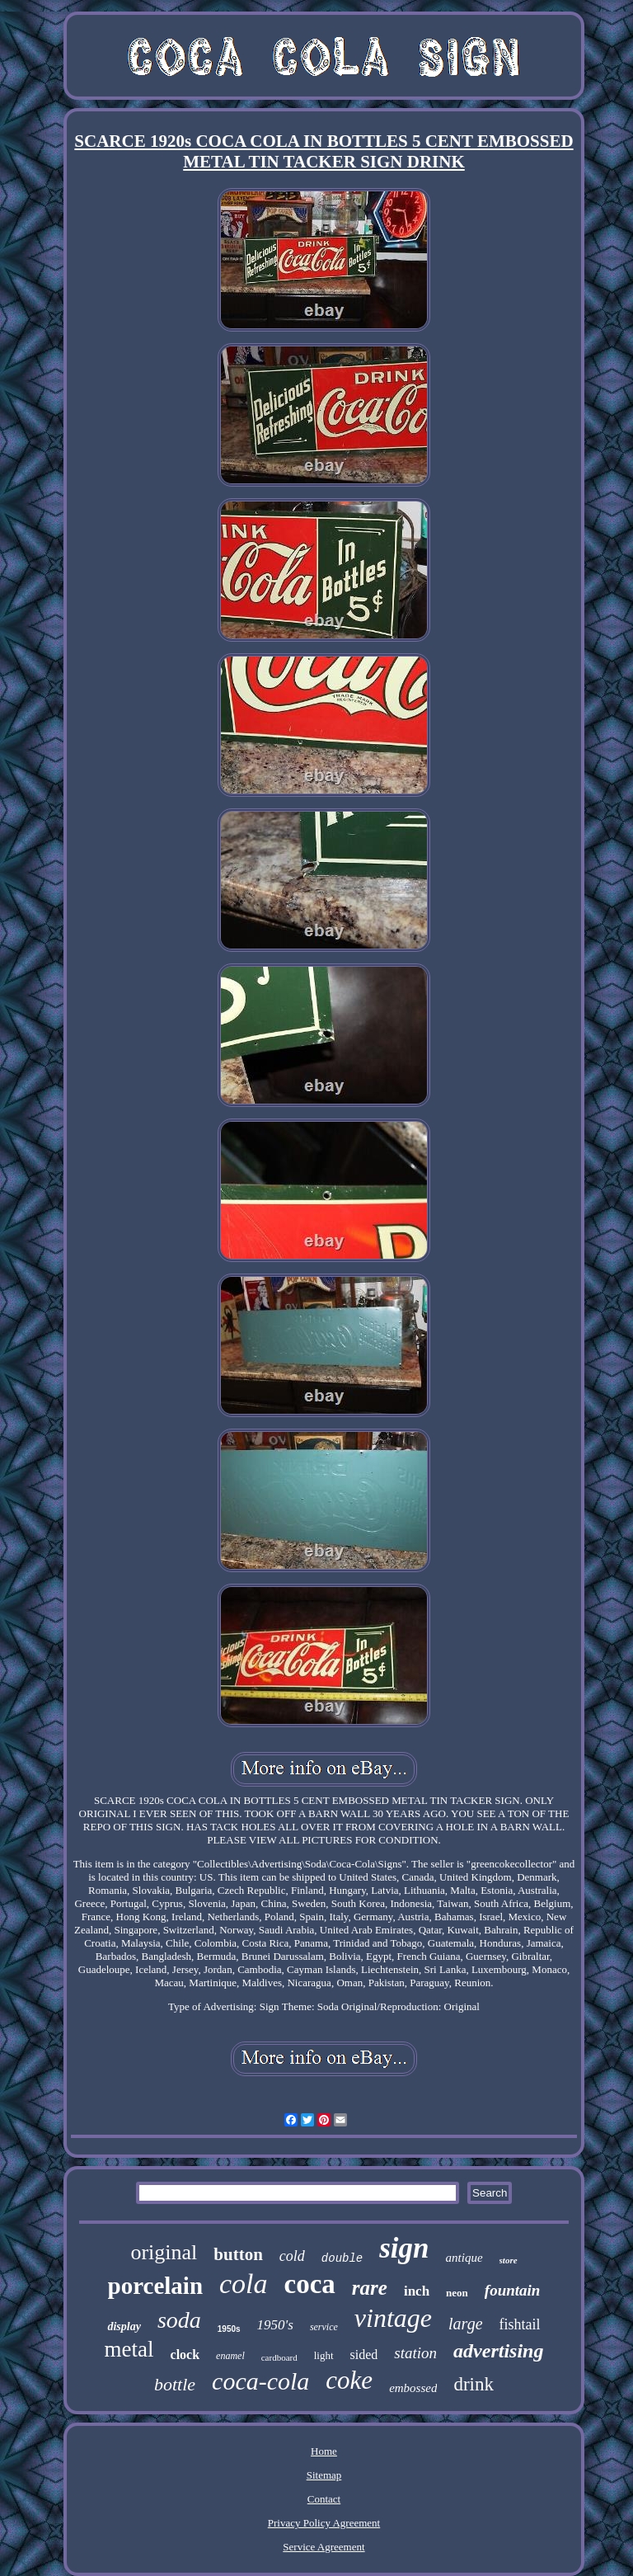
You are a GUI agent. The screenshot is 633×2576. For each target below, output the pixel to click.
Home (324, 2451)
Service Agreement (323, 2547)
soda (179, 2320)
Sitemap (324, 2475)
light (324, 2355)
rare (369, 2288)
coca (309, 2284)
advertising (498, 2351)
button (238, 2254)
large (465, 2324)
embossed (413, 2388)
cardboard (279, 2357)
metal (129, 2349)
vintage (393, 2318)
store (508, 2260)
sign (404, 2248)
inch (416, 2291)
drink (473, 2384)
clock (185, 2355)
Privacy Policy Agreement (324, 2523)
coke (349, 2380)
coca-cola (260, 2381)
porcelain (155, 2285)
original (163, 2252)
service (324, 2327)
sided (364, 2355)
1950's (275, 2325)
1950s (229, 2328)
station (415, 2353)
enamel (230, 2356)
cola (243, 2283)
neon (457, 2292)
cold (292, 2256)
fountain (513, 2290)
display (123, 2326)
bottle (174, 2384)
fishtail (520, 2324)
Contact (323, 2499)
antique (464, 2257)
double (342, 2258)
